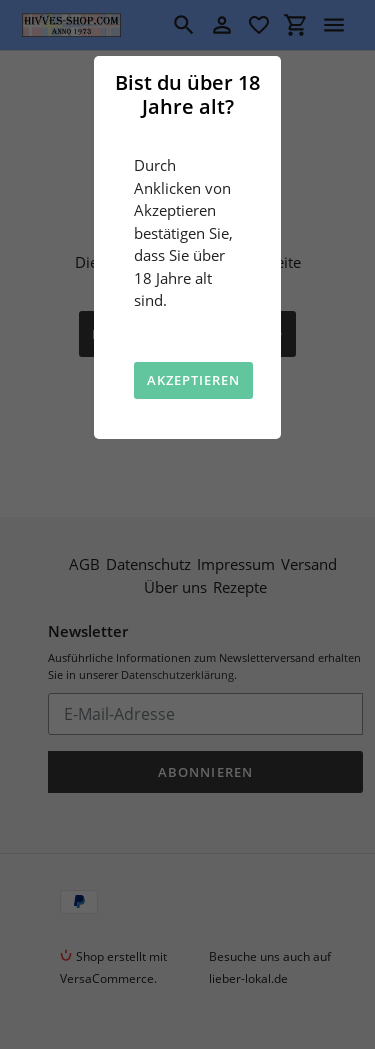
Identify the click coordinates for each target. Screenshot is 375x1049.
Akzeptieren (193, 380)
